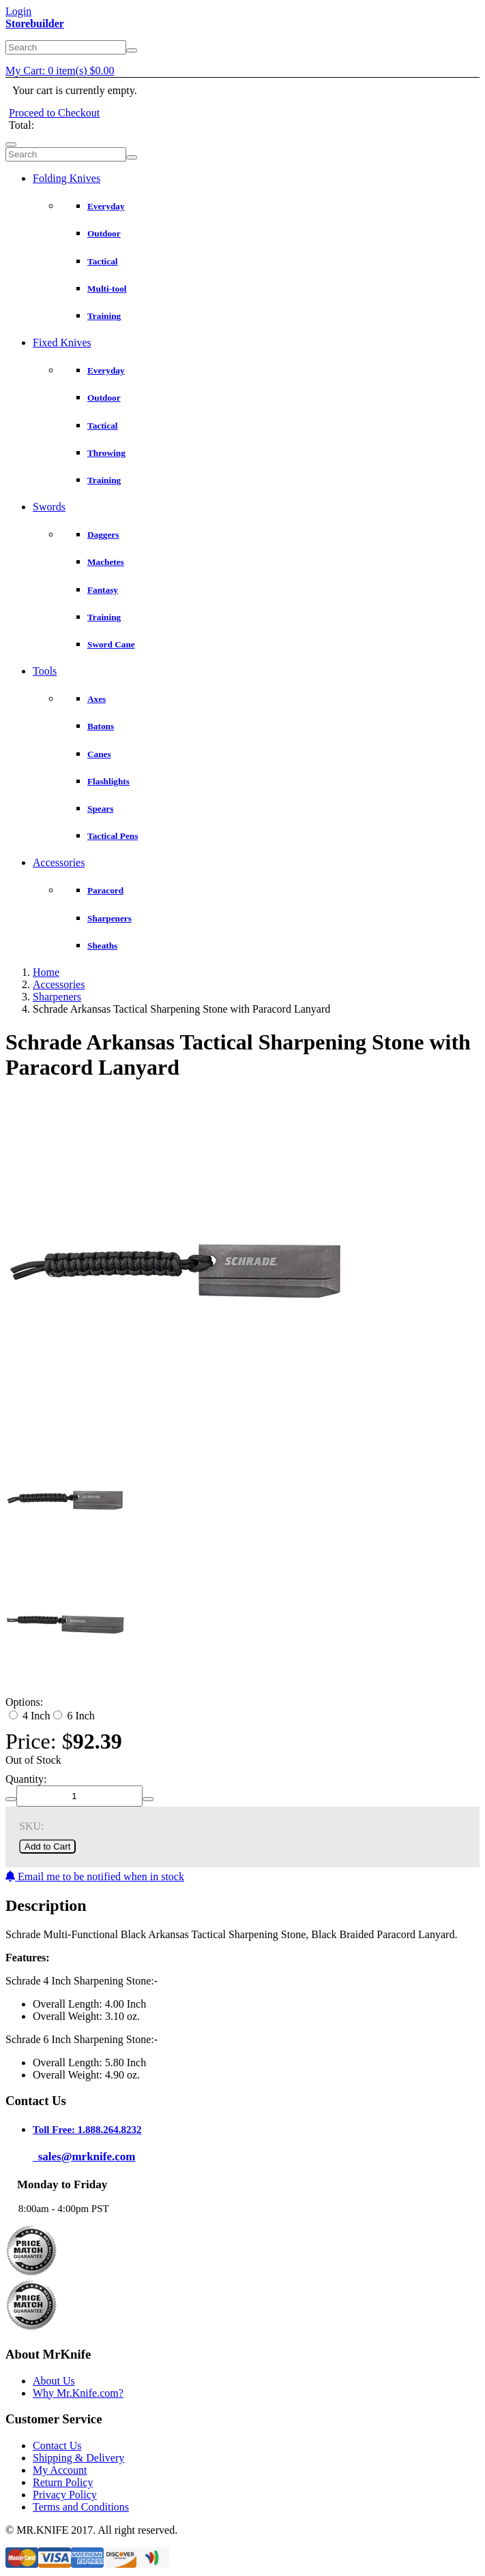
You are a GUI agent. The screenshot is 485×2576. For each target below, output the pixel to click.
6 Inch (73, 1715)
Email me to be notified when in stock (94, 1876)
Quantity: (25, 1779)
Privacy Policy (65, 2494)
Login (18, 11)
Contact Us (57, 2445)
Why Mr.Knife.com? (78, 2393)
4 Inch (29, 1715)
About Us (54, 2381)
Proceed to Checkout (54, 113)
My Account (60, 2470)
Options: (24, 1702)
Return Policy (63, 2482)
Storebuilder (34, 23)
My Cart (60, 70)
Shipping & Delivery (78, 2458)
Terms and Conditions (81, 2507)
